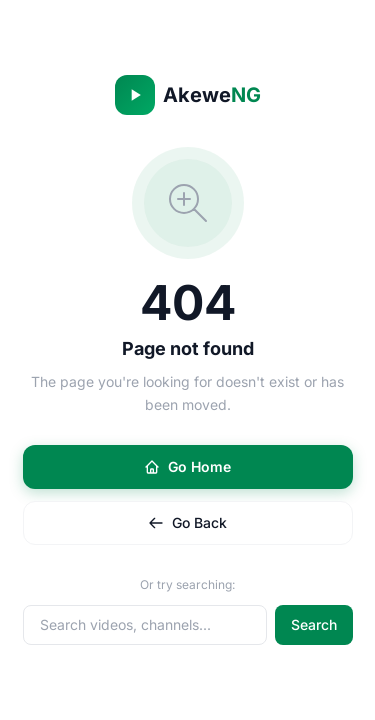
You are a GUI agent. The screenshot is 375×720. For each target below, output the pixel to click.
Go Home (187, 466)
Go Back (187, 522)
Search (314, 624)
